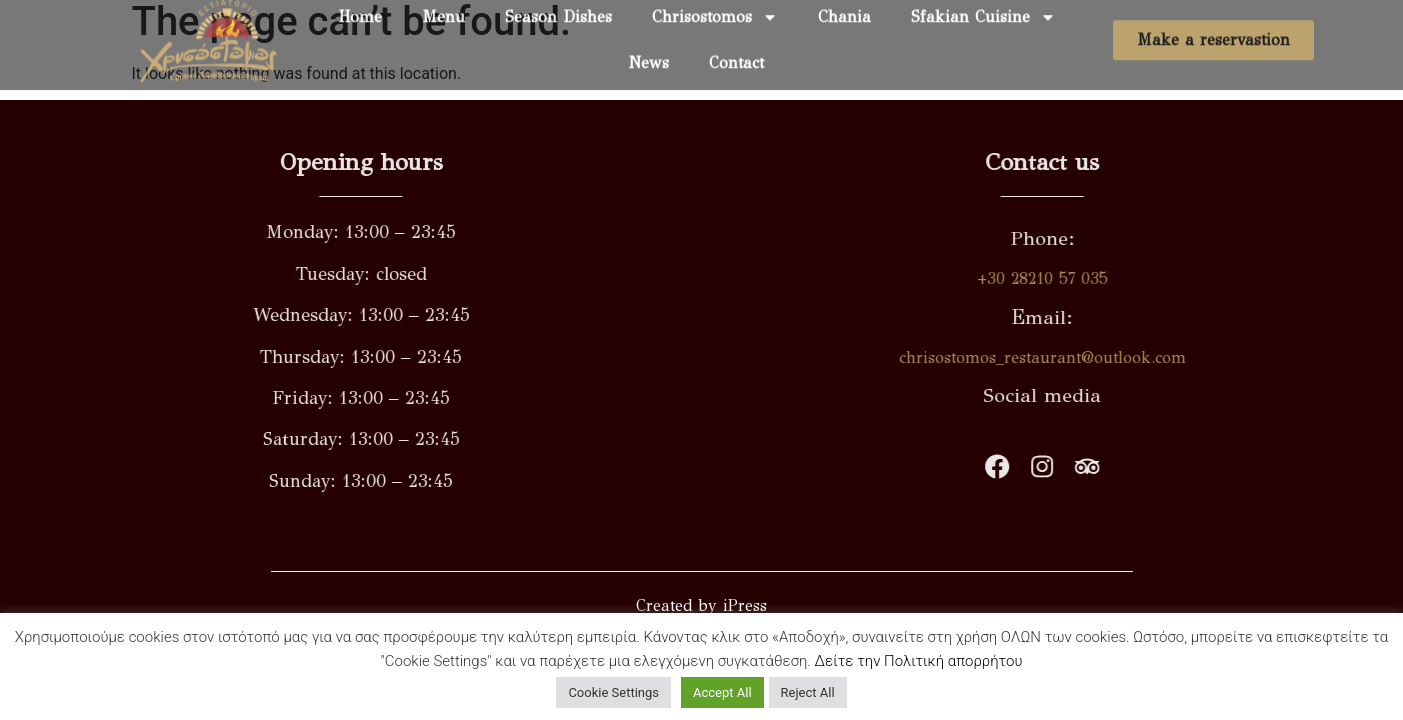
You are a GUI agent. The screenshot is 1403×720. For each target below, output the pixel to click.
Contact (736, 54)
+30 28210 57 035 (1088, 278)
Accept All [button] (722, 692)
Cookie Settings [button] (613, 692)
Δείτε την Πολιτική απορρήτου (919, 661)
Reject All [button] (808, 692)
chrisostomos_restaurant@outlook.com (1088, 357)
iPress (745, 605)
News (649, 54)
